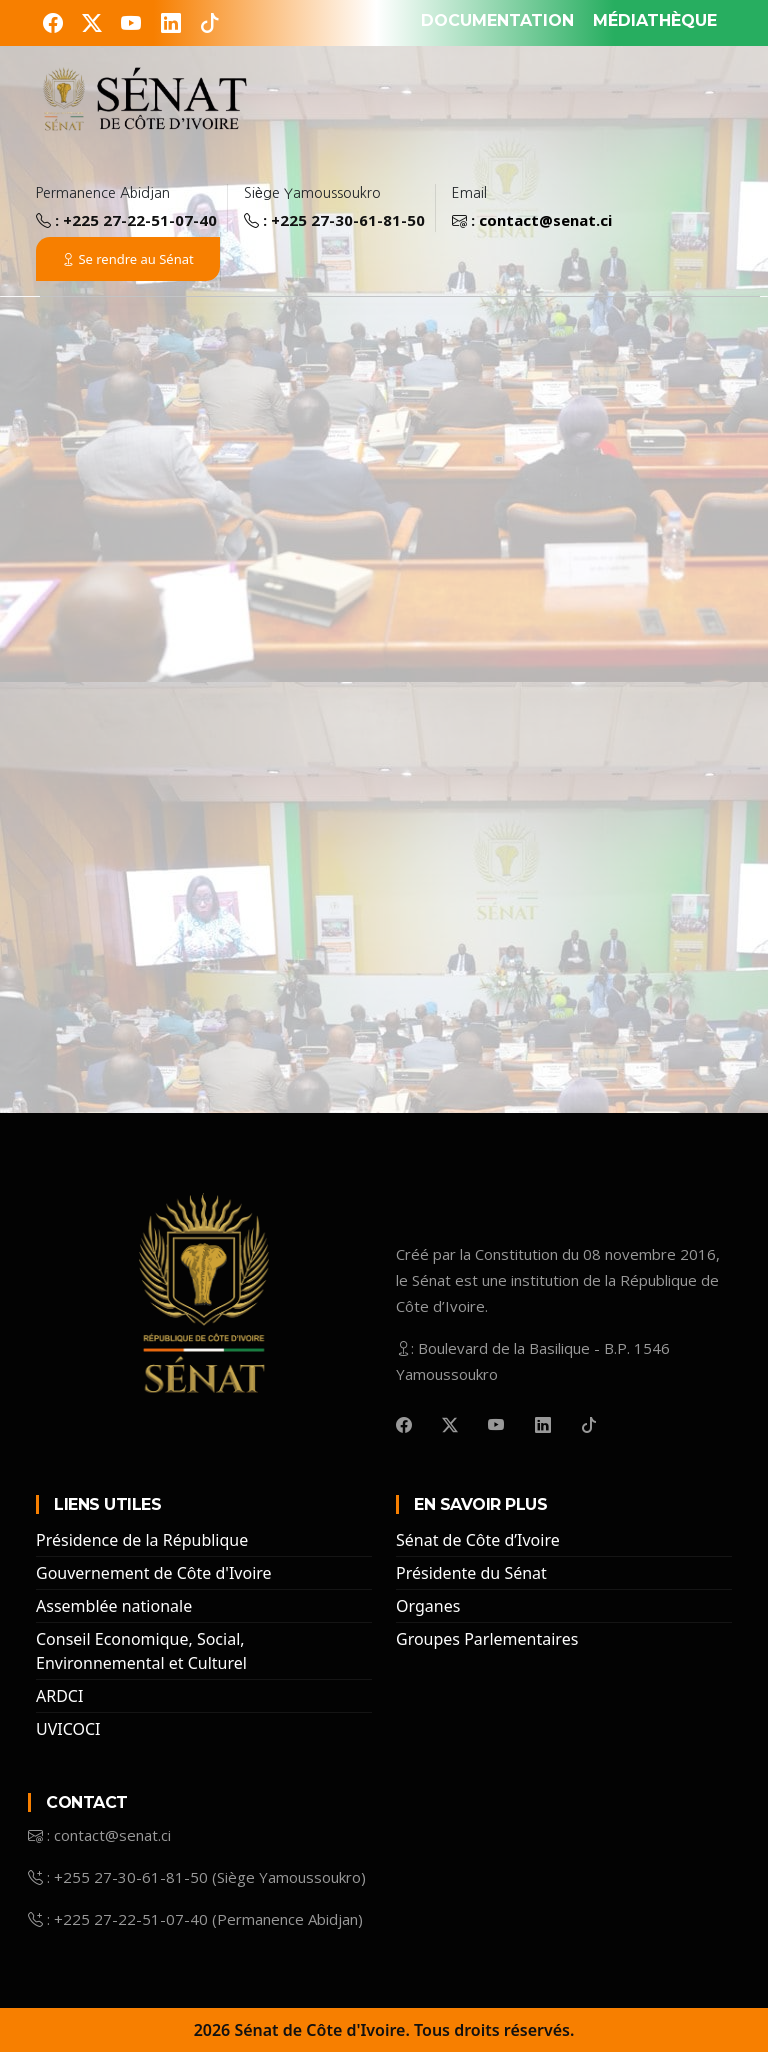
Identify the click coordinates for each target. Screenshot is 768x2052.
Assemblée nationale (114, 1606)
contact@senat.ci (545, 220)
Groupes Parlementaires (487, 1639)
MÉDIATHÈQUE (655, 20)
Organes (428, 1606)
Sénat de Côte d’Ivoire (478, 1540)
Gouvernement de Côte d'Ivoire (154, 1573)
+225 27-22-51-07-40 (140, 220)
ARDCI (59, 1696)
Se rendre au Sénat (128, 259)
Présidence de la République (142, 1540)
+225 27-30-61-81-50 (348, 220)
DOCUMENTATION (497, 20)
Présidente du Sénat (471, 1573)
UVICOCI (68, 1729)
